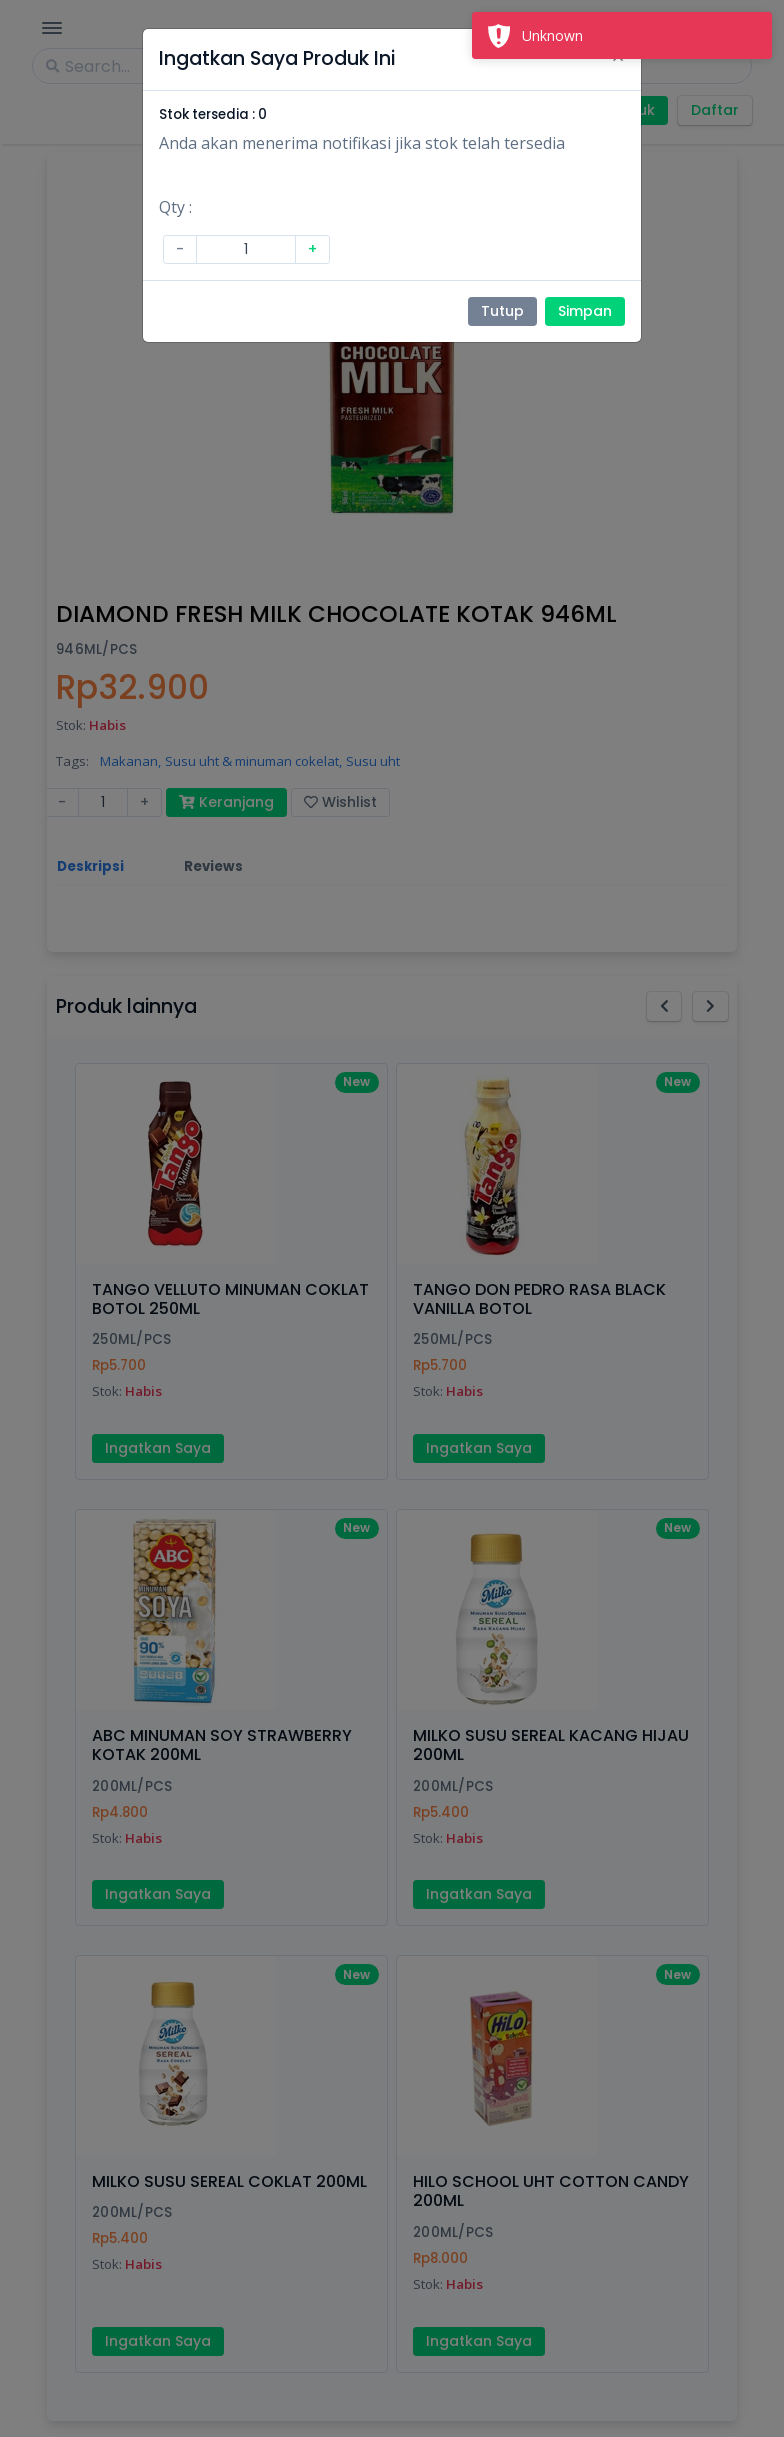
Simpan (585, 311)
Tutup (502, 311)
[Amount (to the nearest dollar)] (246, 249)
